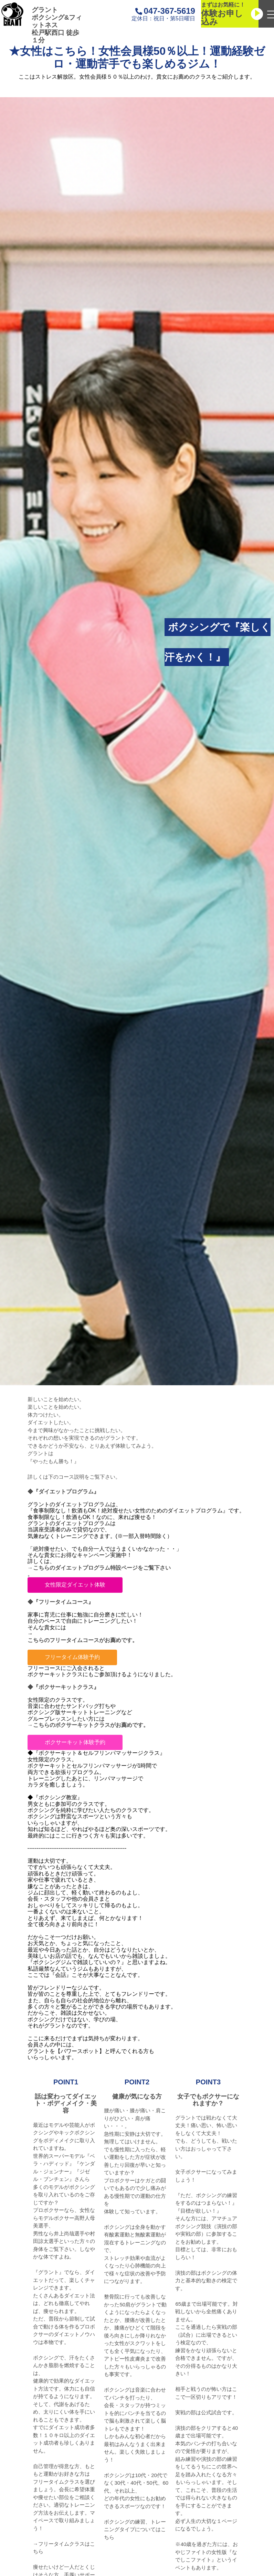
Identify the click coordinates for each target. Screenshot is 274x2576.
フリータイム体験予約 (72, 1657)
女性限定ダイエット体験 (75, 1585)
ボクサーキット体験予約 (75, 1742)
